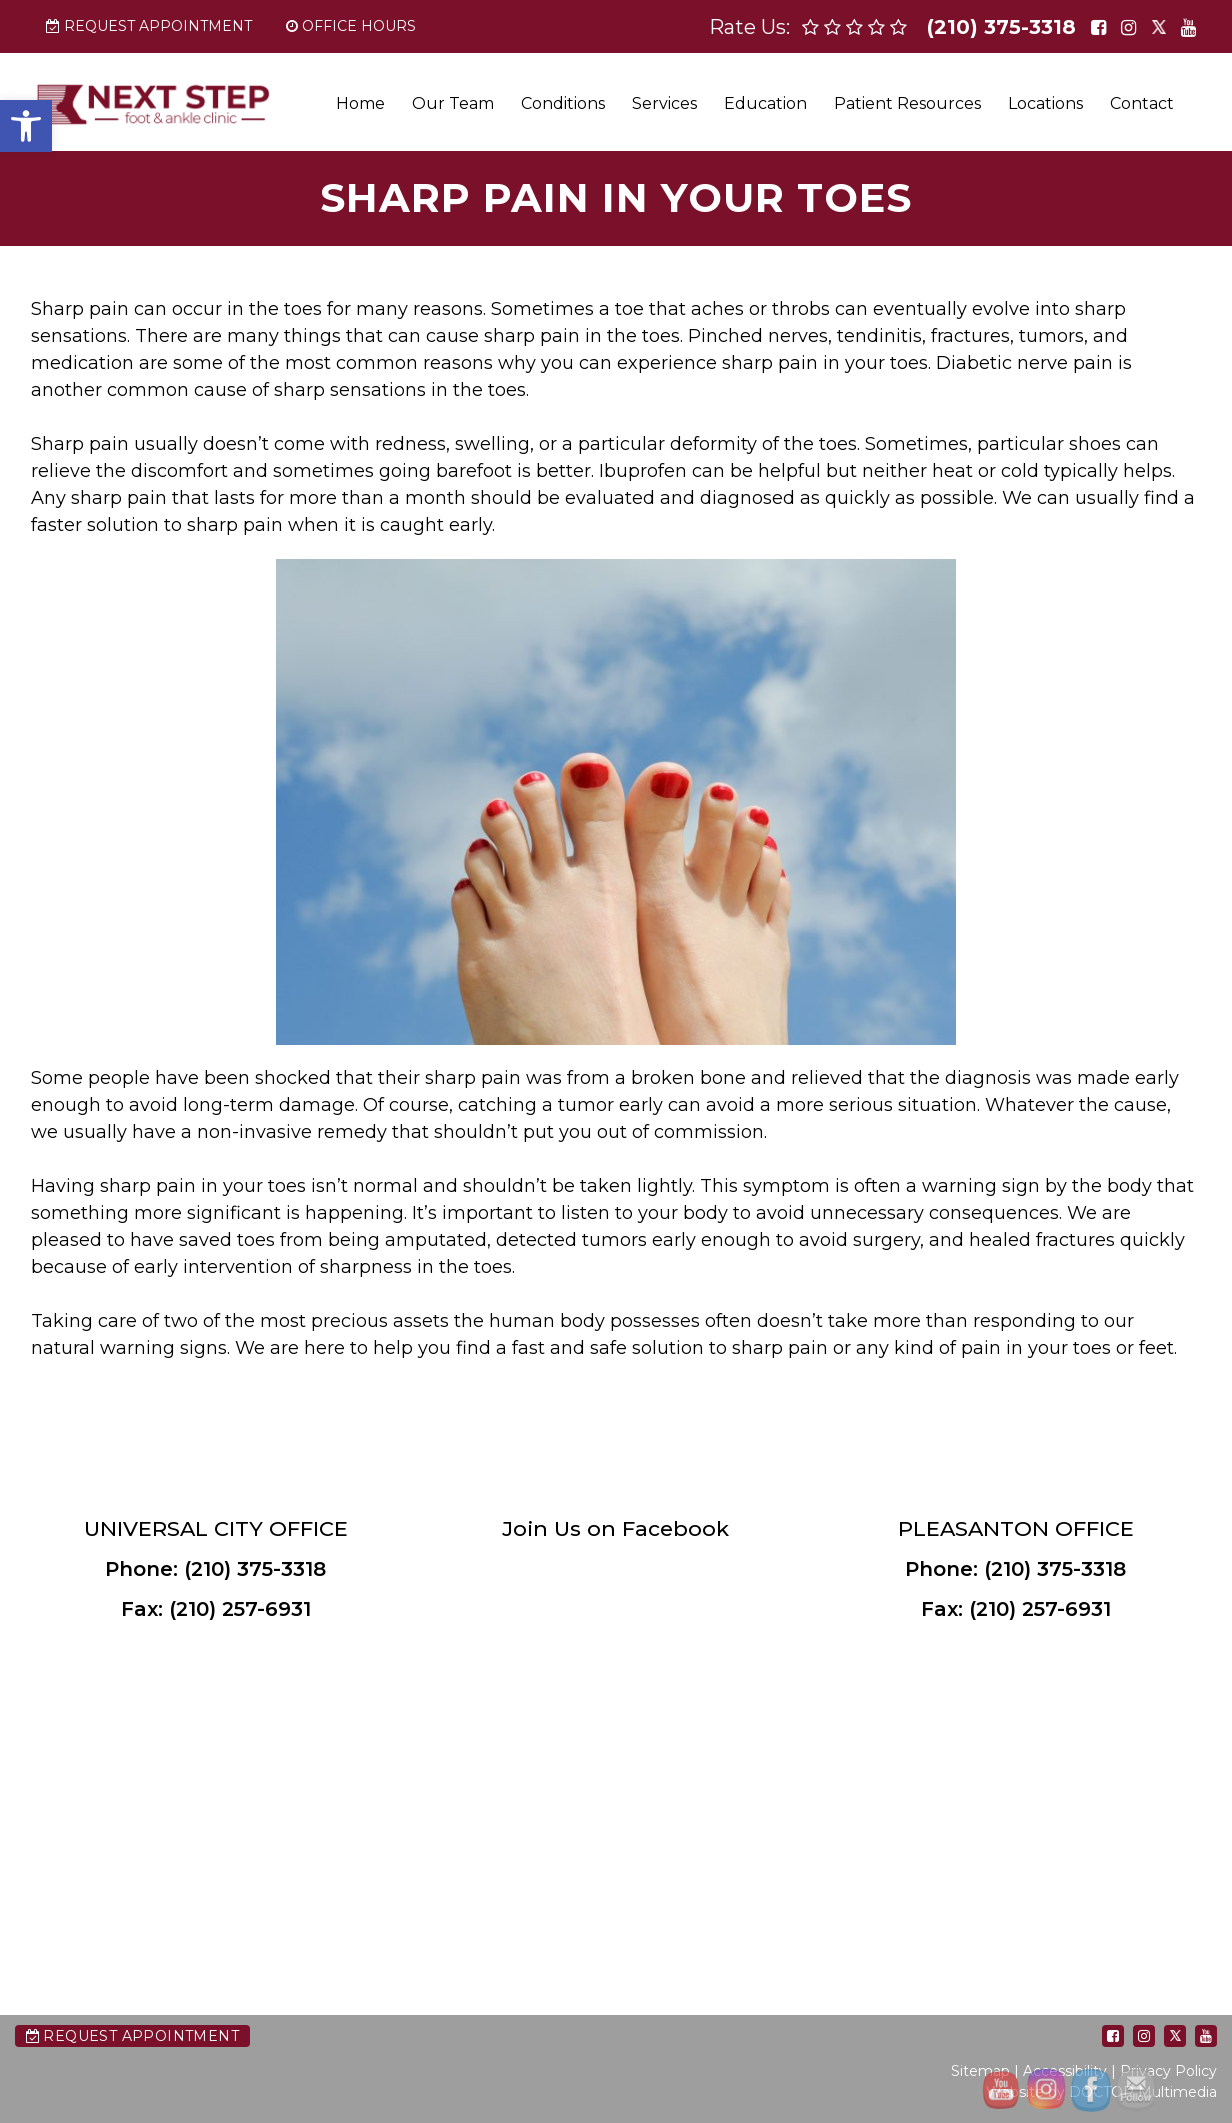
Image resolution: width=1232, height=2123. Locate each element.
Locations (1045, 103)
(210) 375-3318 (1001, 27)
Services (664, 103)
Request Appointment (149, 26)
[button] (26, 126)
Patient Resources (907, 103)
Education (765, 103)
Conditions (563, 103)
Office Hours (351, 26)
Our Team (453, 103)
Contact (1142, 103)
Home (360, 103)
